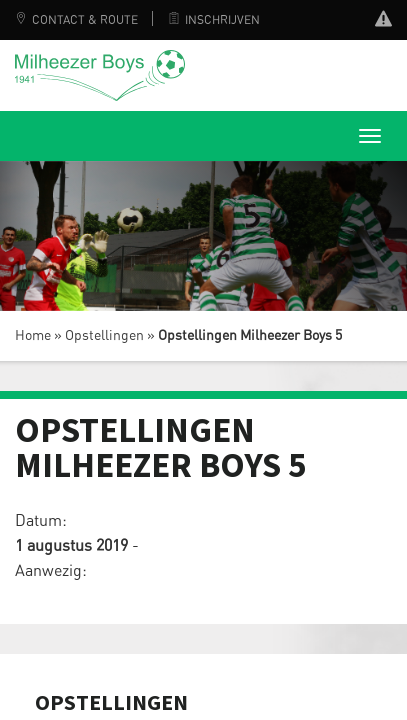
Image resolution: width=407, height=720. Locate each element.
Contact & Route (76, 20)
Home (33, 336)
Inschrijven (214, 20)
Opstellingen (104, 336)
